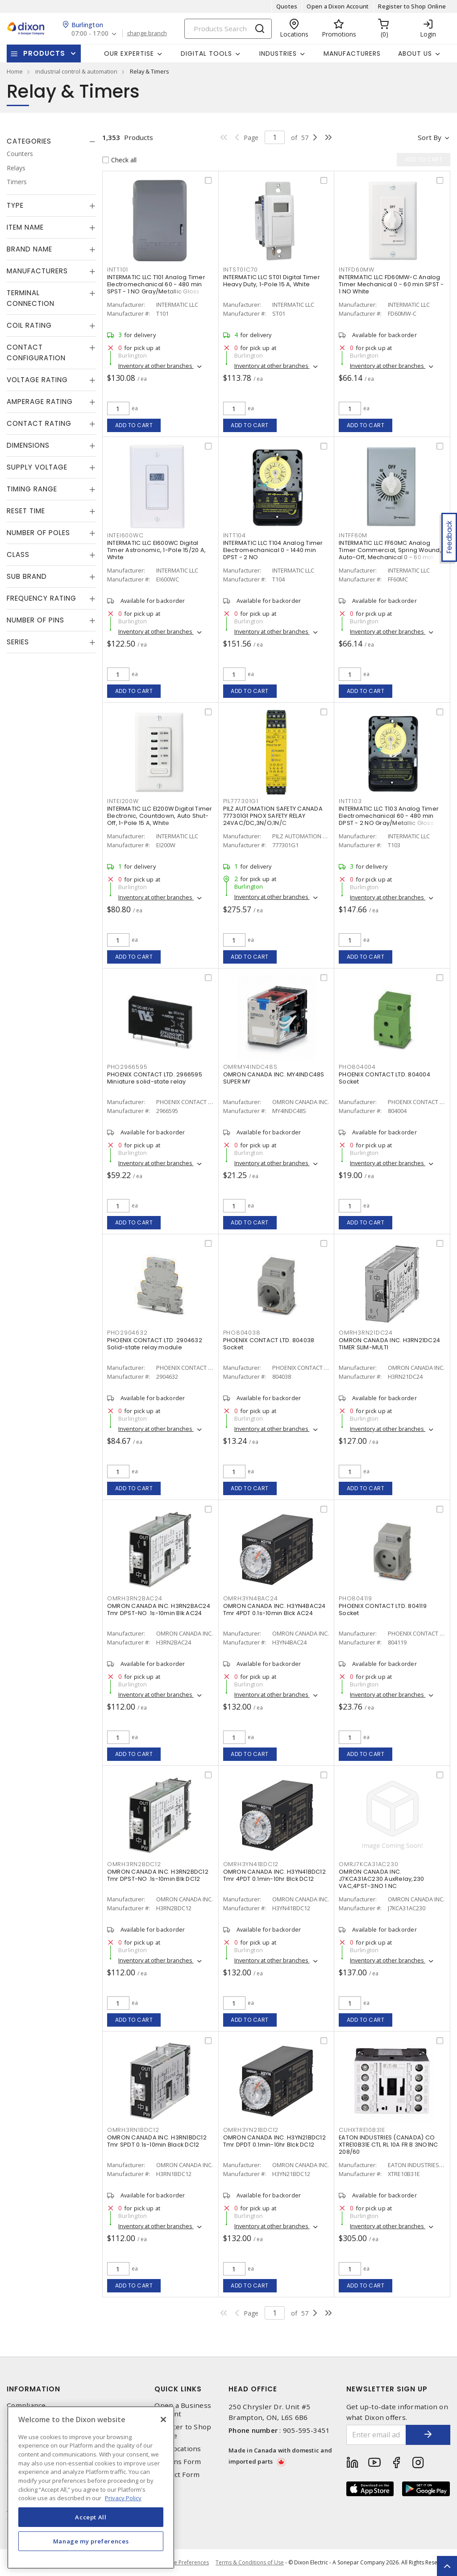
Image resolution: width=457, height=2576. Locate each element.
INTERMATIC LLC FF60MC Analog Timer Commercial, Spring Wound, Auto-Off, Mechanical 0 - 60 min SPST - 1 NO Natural (390, 553)
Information (33, 2389)
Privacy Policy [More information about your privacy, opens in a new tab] (123, 2498)
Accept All (91, 2517)
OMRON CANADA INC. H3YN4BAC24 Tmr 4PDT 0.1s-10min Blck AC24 (274, 1609)
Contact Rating (39, 423)
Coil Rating (29, 325)
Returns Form (177, 2461)
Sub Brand (27, 576)
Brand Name (29, 249)
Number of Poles (38, 532)
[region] (90, 2487)
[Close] (163, 2419)
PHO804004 (357, 1067)
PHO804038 (242, 1332)
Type (15, 205)
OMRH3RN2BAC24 (134, 1598)
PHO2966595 (127, 1067)
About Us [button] (415, 53)
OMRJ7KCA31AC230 (368, 1864)
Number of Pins (35, 620)
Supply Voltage (37, 467)
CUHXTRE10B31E (362, 2130)
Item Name (25, 227)
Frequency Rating (41, 598)
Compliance (26, 2405)
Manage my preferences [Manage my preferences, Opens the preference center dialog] (91, 2541)
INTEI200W (123, 801)
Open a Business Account (182, 2409)
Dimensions (28, 445)
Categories (29, 141)
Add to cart (134, 425)
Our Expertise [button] (129, 53)
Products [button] (44, 53)
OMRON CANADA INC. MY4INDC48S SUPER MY (273, 1078)
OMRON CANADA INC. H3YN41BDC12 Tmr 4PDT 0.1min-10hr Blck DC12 (274, 1875)
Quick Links (178, 2389)
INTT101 (117, 269)
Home (15, 71)
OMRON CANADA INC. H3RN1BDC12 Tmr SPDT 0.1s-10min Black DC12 (157, 2141)
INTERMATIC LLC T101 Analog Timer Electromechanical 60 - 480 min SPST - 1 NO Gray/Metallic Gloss (156, 284)
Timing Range (32, 489)
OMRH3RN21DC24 (366, 1332)
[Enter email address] (376, 2435)
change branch (147, 33)
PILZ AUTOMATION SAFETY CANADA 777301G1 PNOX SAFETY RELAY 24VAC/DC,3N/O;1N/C (273, 816)
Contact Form (176, 2474)
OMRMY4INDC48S (250, 1067)
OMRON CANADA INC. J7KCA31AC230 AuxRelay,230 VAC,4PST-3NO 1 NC (381, 1879)
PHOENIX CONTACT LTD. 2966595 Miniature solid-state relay (154, 1078)
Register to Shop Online (412, 6)
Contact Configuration (36, 352)
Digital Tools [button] (206, 53)
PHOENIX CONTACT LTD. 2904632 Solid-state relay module (154, 1343)
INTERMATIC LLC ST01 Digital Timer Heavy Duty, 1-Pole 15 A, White (271, 280)
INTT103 (350, 801)
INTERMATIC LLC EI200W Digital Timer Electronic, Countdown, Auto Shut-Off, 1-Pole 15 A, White (159, 816)
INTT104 (234, 535)
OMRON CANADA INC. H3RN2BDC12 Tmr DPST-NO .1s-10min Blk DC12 (157, 1875)
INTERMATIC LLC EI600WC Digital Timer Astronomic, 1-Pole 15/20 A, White (156, 550)
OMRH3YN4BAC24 (250, 1598)
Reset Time (26, 510)
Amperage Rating (40, 401)
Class (18, 554)
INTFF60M (353, 535)
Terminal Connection (30, 298)
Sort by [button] (429, 137)
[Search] (228, 29)
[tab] (51, 141)
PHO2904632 (127, 1332)
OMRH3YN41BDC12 (251, 1864)
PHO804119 (355, 1598)
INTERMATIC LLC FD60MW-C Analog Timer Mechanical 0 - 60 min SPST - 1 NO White (391, 284)
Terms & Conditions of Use (250, 2562)
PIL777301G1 (240, 801)
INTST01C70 (240, 269)
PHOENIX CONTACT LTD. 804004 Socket (384, 1078)
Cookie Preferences (184, 2562)
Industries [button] (278, 53)
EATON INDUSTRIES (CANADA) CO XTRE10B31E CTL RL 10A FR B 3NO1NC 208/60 (388, 2145)
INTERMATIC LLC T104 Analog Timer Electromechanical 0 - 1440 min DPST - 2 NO (273, 550)
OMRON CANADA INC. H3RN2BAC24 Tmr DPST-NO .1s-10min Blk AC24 (158, 1609)
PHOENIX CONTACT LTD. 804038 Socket (269, 1343)
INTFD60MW (356, 269)
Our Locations (177, 2448)
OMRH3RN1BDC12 (133, 2130)
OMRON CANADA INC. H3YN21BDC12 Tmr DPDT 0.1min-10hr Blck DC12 (274, 2141)
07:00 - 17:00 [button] (89, 33)
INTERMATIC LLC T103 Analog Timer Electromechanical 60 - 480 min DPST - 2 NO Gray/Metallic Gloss (389, 816)
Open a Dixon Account (338, 6)
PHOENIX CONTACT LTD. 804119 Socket (383, 1609)
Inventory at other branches (156, 366)
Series (18, 642)
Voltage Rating (37, 379)
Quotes (287, 6)
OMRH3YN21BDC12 (251, 2130)
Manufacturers (352, 53)
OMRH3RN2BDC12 (134, 1864)
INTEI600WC (125, 535)
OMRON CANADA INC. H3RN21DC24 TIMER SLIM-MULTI (389, 1343)
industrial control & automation (76, 71)
